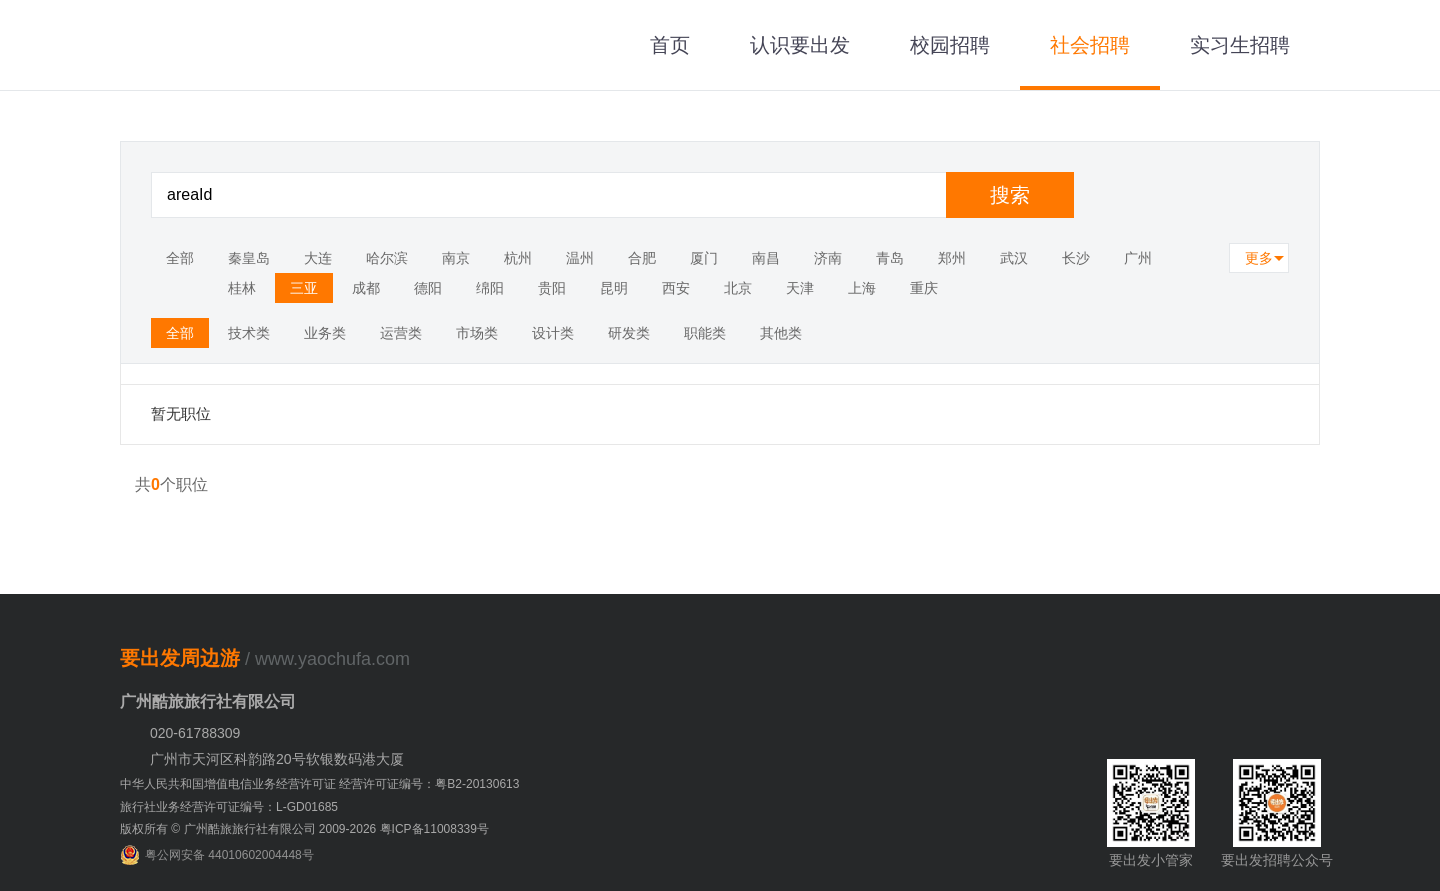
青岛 (890, 258)
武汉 (1014, 258)
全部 (180, 258)
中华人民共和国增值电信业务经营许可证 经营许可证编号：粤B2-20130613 (319, 784)
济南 (828, 258)
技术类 (249, 333)
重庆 (924, 288)
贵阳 (552, 288)
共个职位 (171, 484)
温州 (580, 258)
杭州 (518, 258)
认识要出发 (800, 45)
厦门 (704, 258)
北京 (738, 288)
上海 (862, 288)
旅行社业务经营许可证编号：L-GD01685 (229, 807)
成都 (366, 288)
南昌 (766, 258)
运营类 (401, 333)
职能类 (705, 333)
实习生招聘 (1240, 45)
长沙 (1076, 258)
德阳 (428, 288)
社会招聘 (1090, 45)
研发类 (629, 333)
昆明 (614, 288)
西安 (676, 288)
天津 (800, 288)
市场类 (477, 333)
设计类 (553, 333)
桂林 (242, 288)
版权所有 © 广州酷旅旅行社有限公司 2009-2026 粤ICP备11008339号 (304, 829)
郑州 (952, 258)
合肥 (642, 258)
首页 (670, 45)
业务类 (325, 333)
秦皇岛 (249, 258)
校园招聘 (950, 45)
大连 (318, 258)
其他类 (781, 333)
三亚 (304, 288)
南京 (456, 258)
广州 (1138, 258)
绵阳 (490, 288)
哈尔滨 (387, 258)
